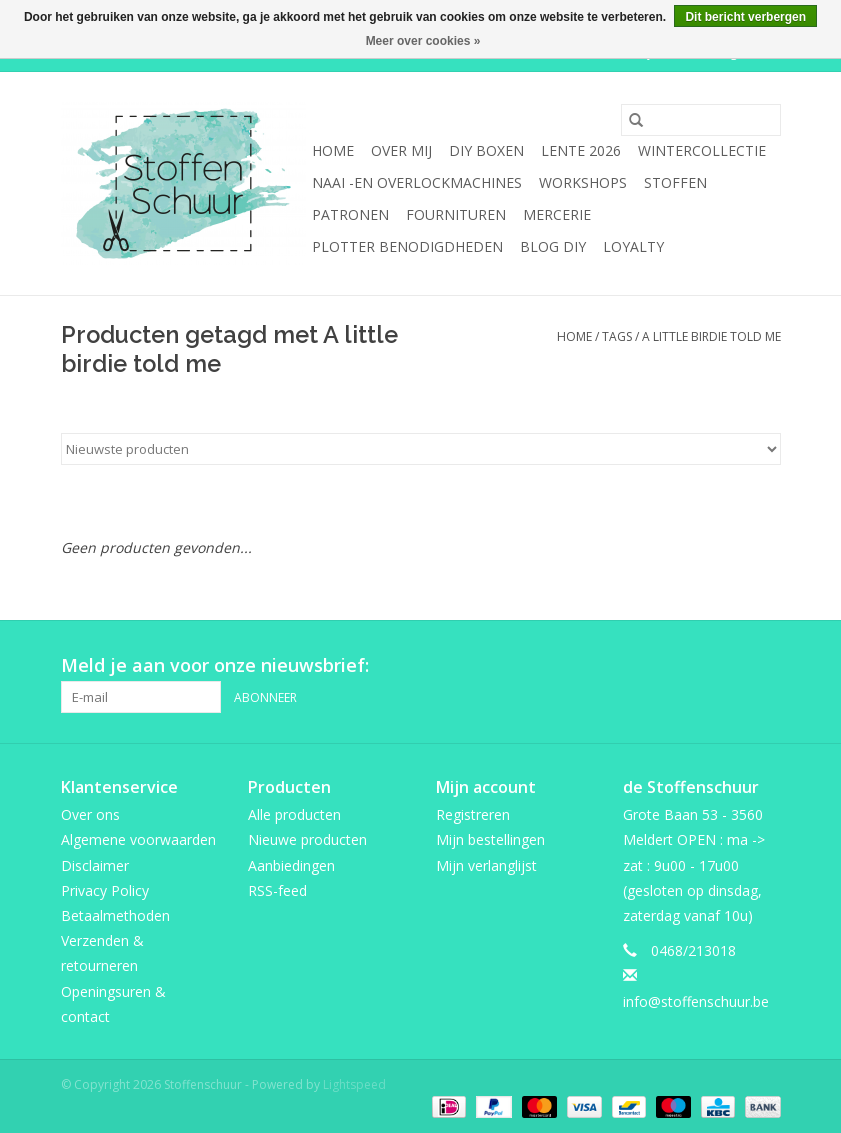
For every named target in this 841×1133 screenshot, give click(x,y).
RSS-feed (277, 890)
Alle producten (294, 814)
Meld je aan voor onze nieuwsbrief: (215, 665)
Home (333, 150)
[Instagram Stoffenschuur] (765, 666)
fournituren (456, 214)
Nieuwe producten (307, 839)
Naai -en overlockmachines (417, 182)
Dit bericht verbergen (745, 17)
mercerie (557, 214)
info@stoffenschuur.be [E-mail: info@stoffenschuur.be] (696, 1001)
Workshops (583, 182)
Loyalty (633, 246)
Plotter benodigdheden (407, 246)
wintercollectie (702, 150)
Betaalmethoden (115, 915)
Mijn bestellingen (490, 839)
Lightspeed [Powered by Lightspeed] (354, 1084)
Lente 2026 (581, 150)
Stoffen (675, 182)
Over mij (401, 150)
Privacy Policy (105, 890)
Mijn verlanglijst (486, 865)
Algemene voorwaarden (138, 839)
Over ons (90, 814)
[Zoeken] (701, 120)
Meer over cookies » (423, 41)
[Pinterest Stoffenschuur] (729, 666)
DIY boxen (486, 150)
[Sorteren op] (421, 449)
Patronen (350, 214)
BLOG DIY (553, 246)
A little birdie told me (711, 336)
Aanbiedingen (291, 865)
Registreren (473, 814)
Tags (617, 336)
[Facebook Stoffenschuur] (693, 666)
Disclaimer (95, 865)
